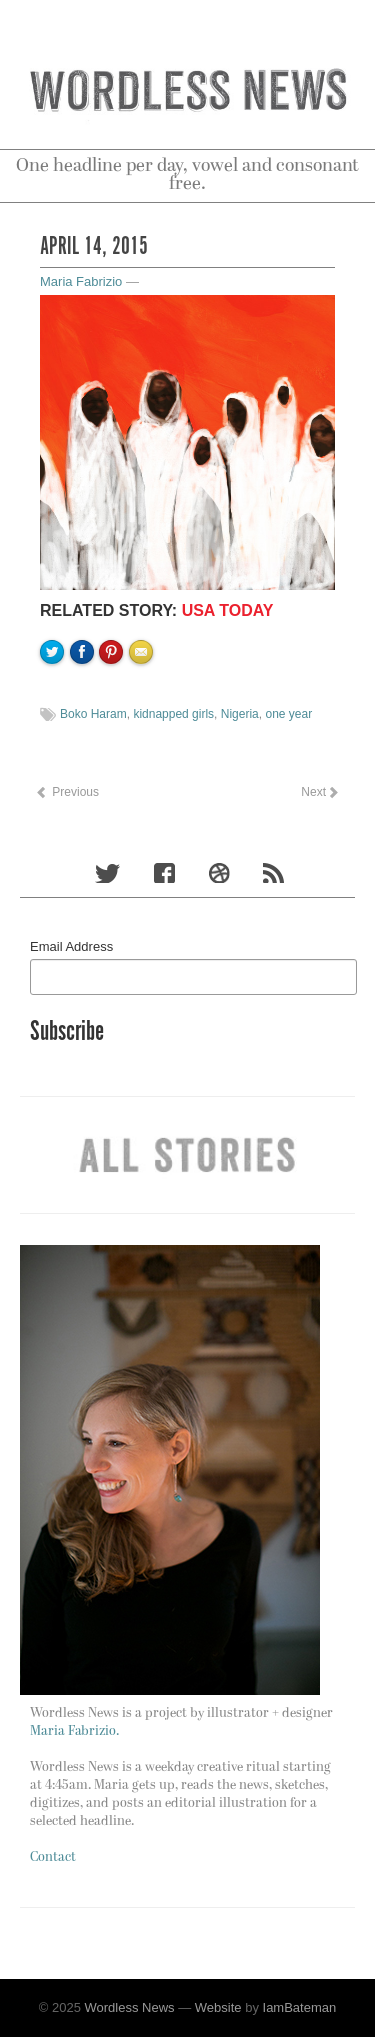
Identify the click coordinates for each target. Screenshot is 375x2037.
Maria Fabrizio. (74, 1731)
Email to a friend (144, 720)
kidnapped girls (173, 714)
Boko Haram (93, 714)
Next (319, 792)
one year (288, 714)
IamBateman (300, 2007)
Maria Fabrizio (81, 281)
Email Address (71, 946)
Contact (53, 1857)
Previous (67, 792)
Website (218, 2007)
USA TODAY (228, 610)
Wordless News (130, 2007)
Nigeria (240, 714)
